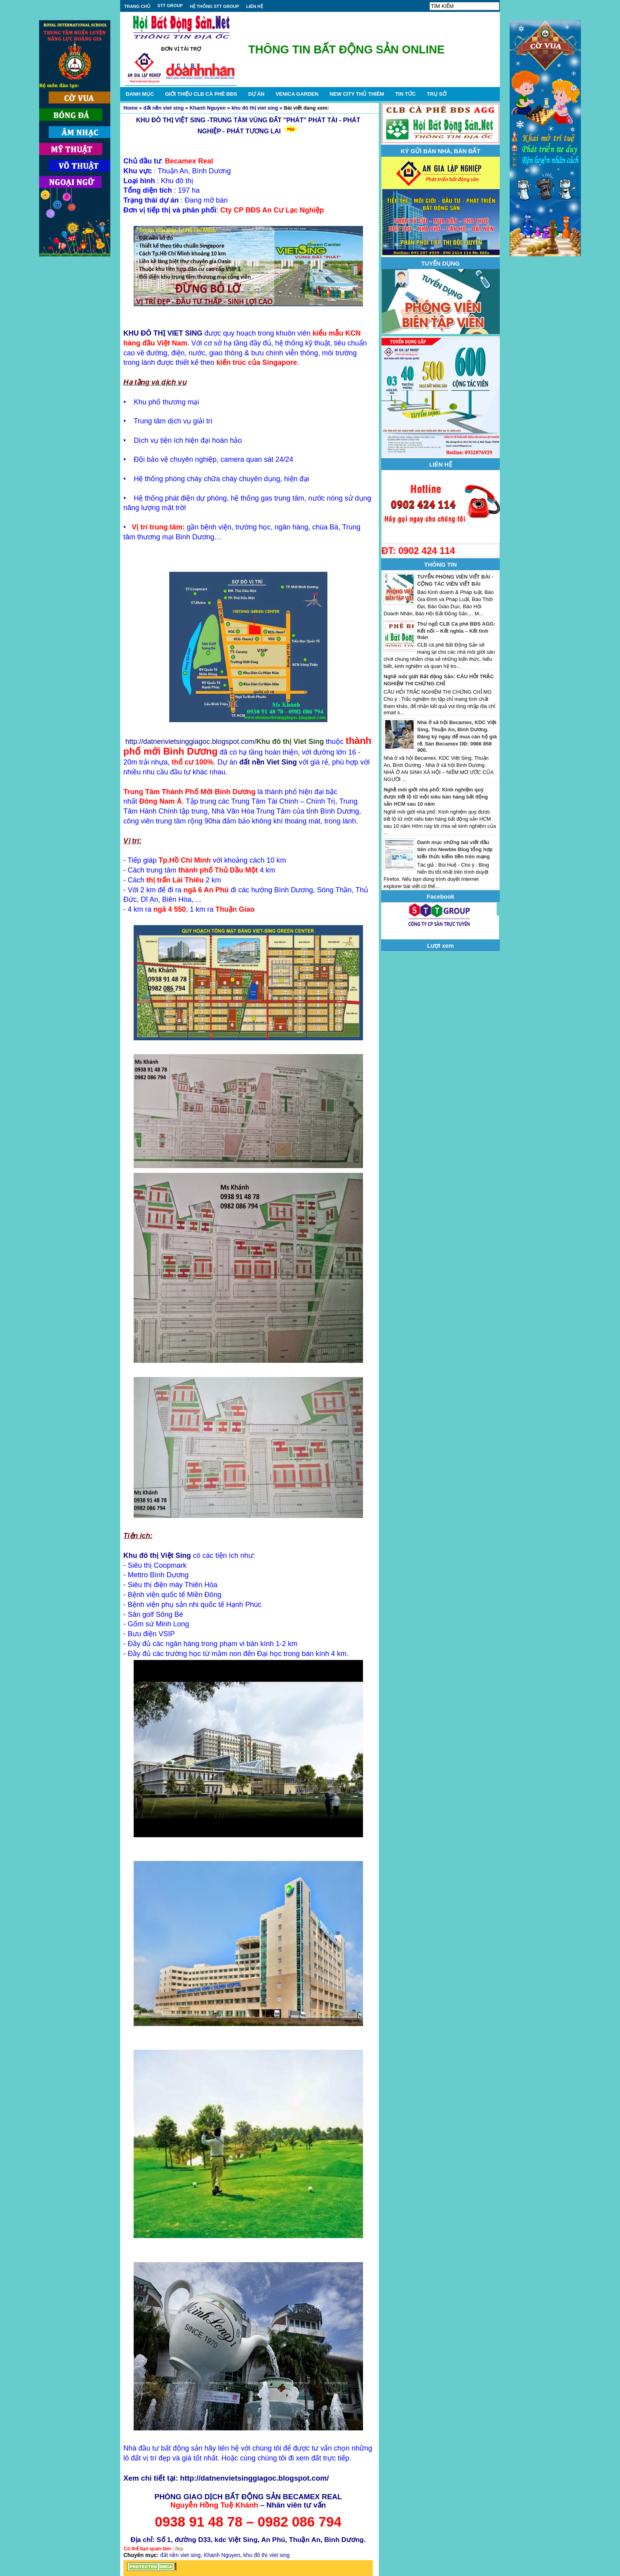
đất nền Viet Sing (268, 762)
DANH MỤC (140, 94)
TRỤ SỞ (436, 94)
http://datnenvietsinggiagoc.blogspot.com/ (190, 741)
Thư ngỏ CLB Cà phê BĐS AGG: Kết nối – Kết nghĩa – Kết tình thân (456, 630)
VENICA (297, 94)
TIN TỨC (405, 94)
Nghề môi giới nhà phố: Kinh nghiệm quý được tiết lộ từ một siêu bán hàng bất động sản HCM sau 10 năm (436, 797)
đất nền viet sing (164, 108)
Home (130, 108)
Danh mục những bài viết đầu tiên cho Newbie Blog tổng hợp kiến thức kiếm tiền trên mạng (455, 849)
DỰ (256, 94)
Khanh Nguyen (207, 108)
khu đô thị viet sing (254, 108)
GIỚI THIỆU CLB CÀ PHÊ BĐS (201, 94)
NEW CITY (356, 94)
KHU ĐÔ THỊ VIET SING (162, 333)
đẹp (179, 2548)
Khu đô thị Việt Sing (157, 1555)
